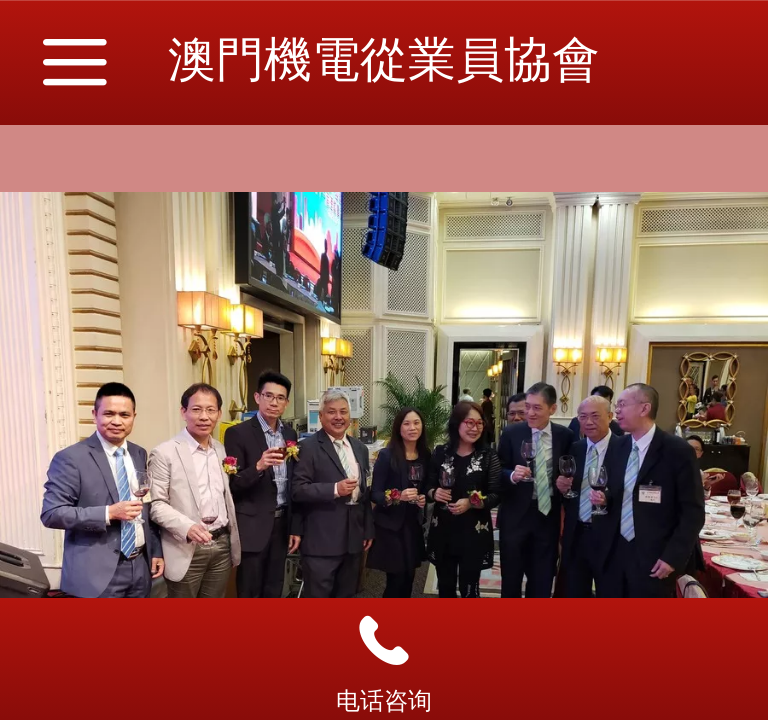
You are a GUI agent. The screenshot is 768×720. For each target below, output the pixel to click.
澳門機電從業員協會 (384, 59)
